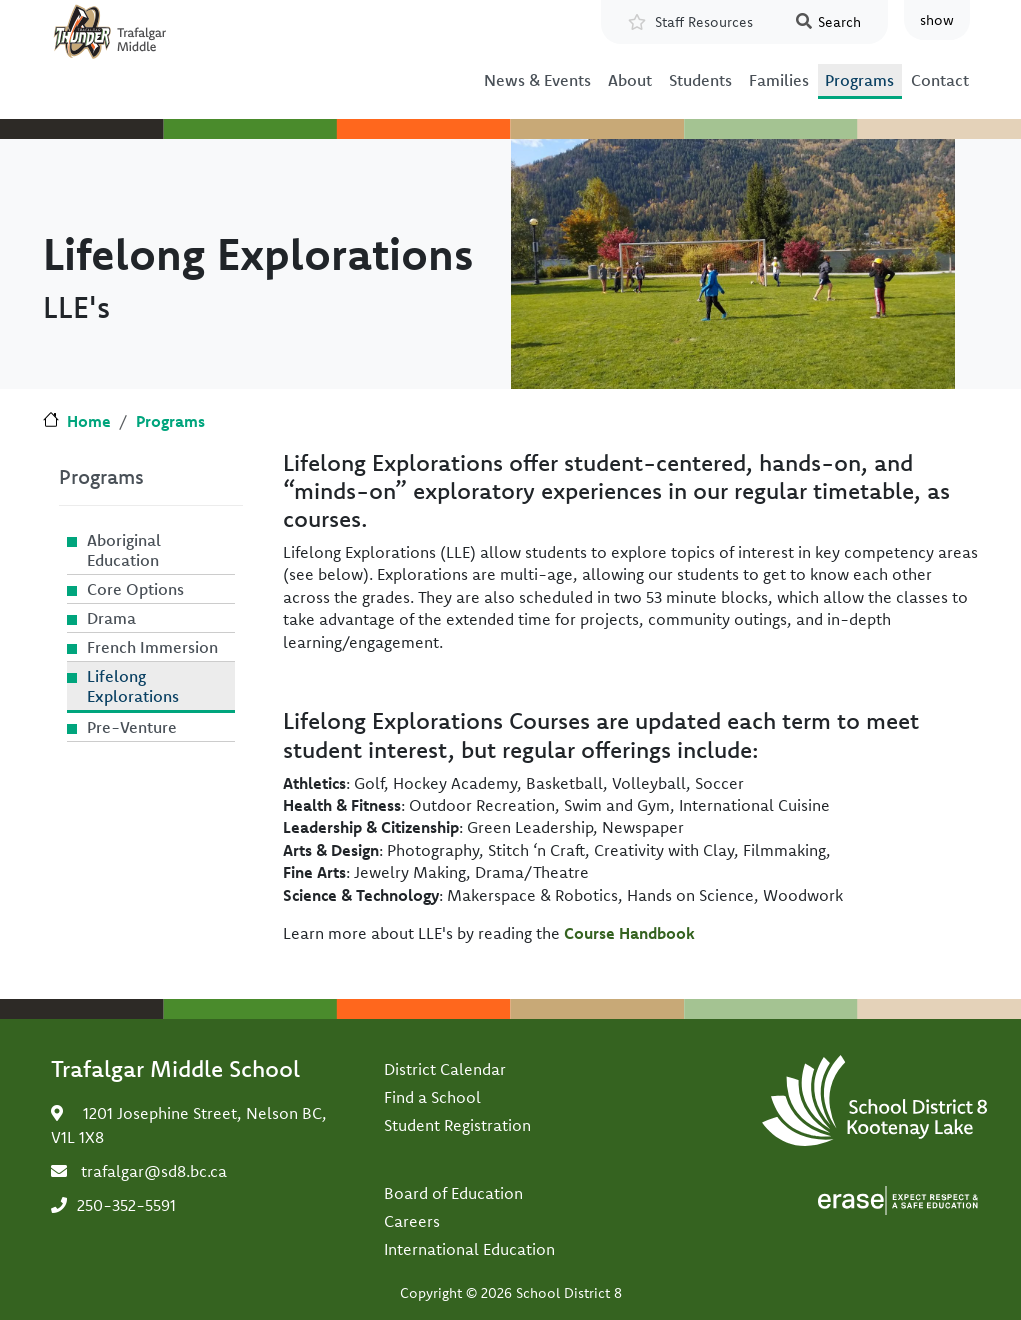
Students (700, 80)
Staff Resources (704, 22)
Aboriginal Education (124, 550)
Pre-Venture (132, 727)
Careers (412, 1221)
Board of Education (453, 1193)
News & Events (537, 80)
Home (89, 421)
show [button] (937, 20)
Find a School (432, 1097)
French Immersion (152, 647)
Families (779, 80)
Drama (111, 618)
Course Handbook (629, 933)
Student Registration (457, 1125)
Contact (940, 80)
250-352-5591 (126, 1205)
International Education (469, 1249)
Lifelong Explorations (133, 686)
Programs (859, 80)
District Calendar (445, 1069)
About (630, 80)
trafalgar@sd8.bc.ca (154, 1171)
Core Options (135, 589)
